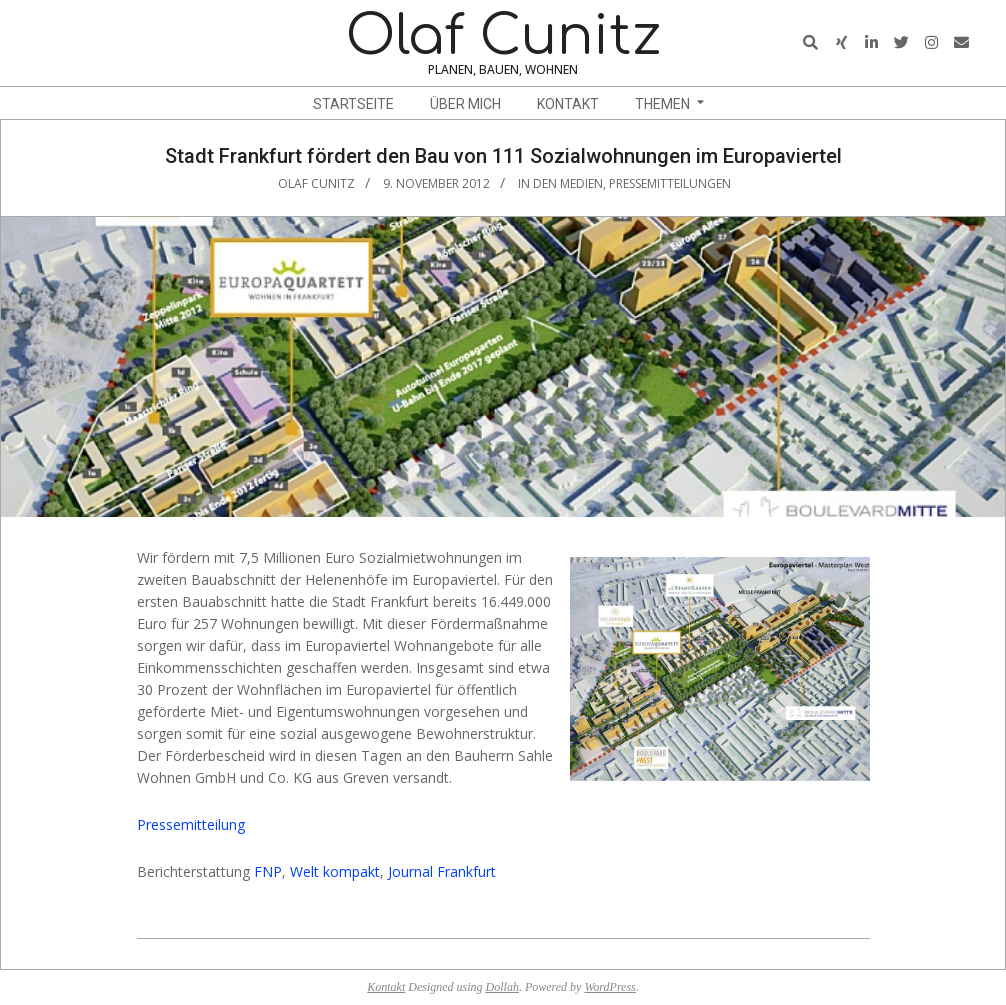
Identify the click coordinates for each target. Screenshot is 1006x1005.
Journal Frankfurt (442, 871)
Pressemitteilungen (670, 183)
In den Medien (560, 183)
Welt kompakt (335, 871)
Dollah (502, 987)
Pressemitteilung (191, 824)
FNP (268, 871)
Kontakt (386, 987)
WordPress (609, 987)
